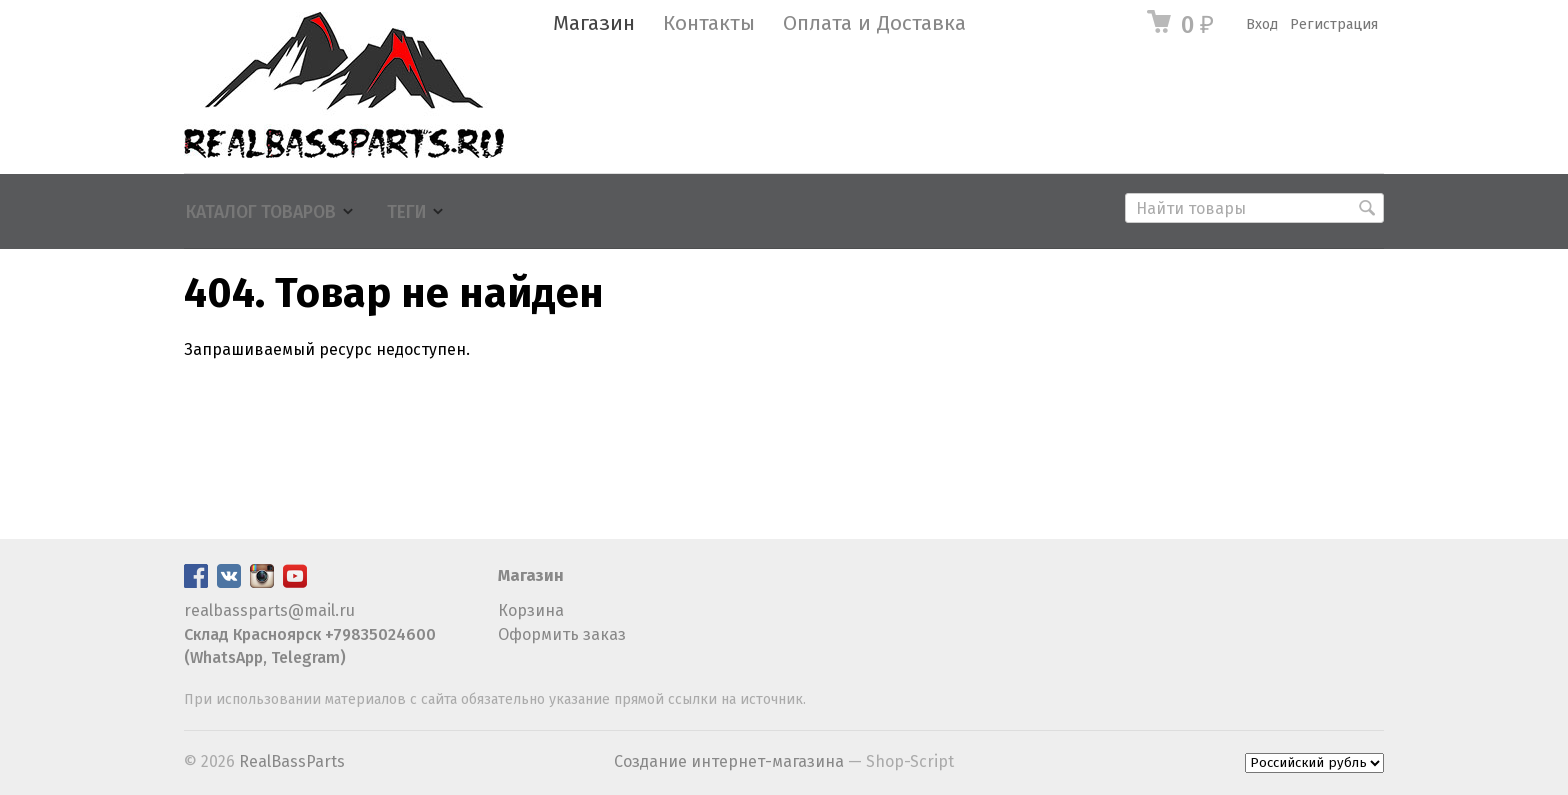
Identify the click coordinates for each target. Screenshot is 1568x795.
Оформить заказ (562, 634)
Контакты (709, 23)
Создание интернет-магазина (729, 761)
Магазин (594, 23)
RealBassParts (292, 761)
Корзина (531, 610)
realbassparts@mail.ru (269, 610)
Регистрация (1334, 24)
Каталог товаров (261, 212)
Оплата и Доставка (874, 23)
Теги (406, 212)
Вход (1262, 24)
